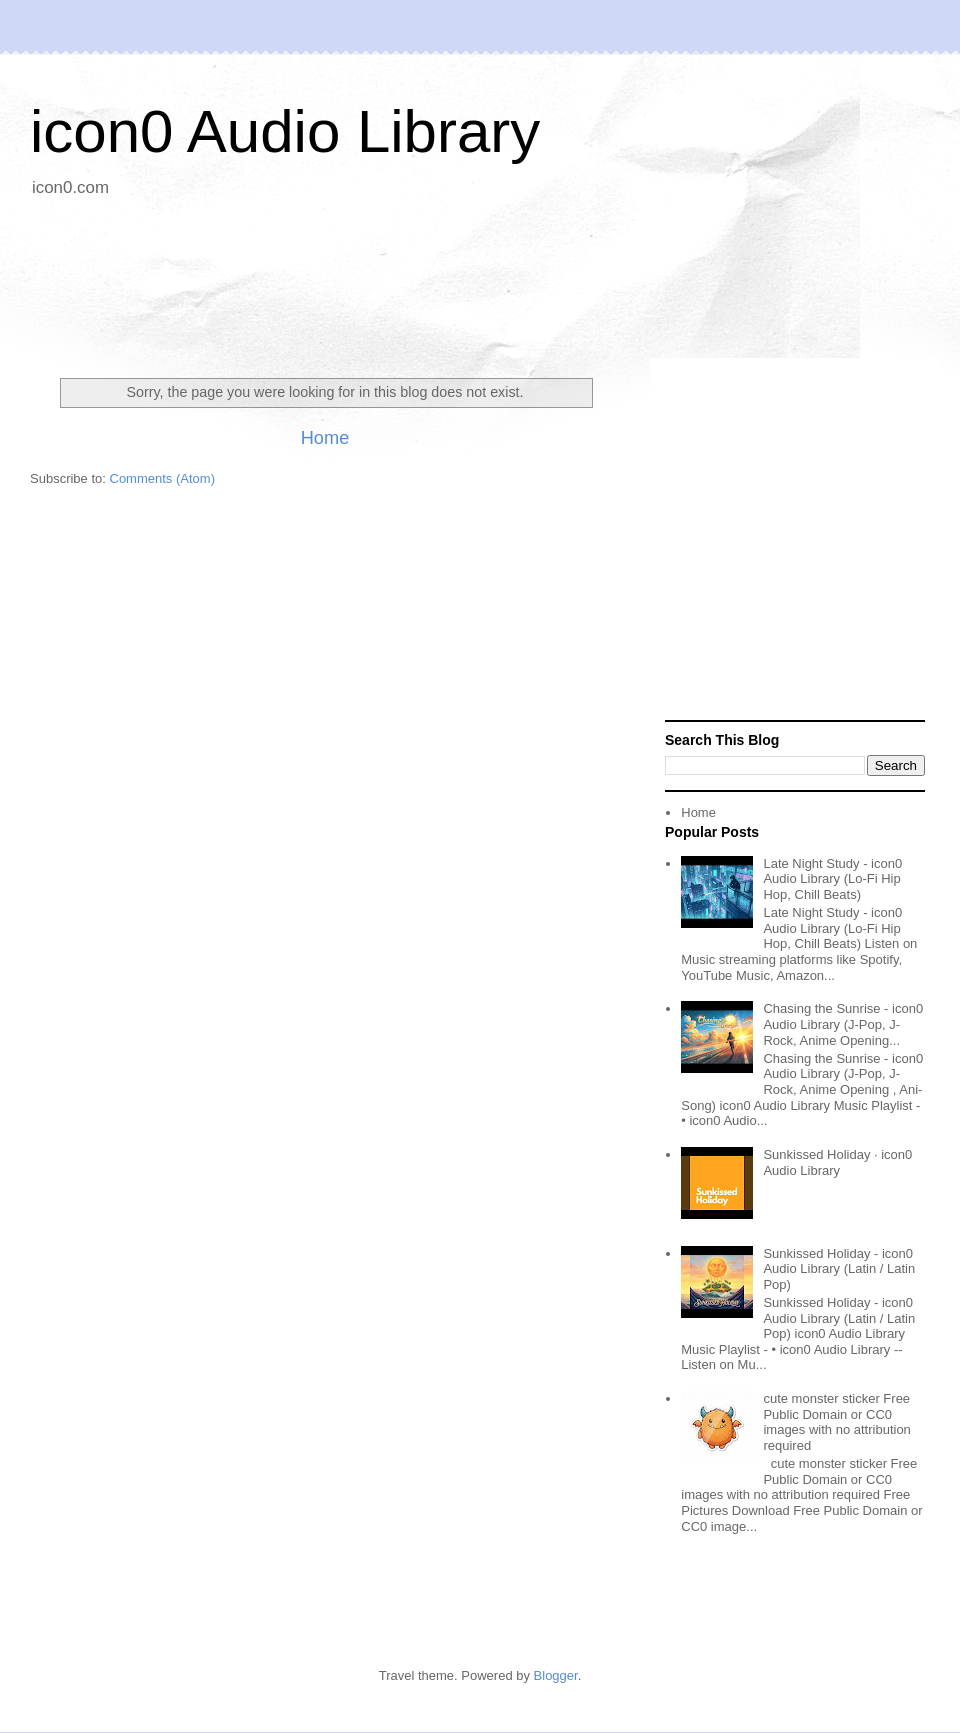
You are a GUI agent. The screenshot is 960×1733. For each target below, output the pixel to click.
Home (325, 438)
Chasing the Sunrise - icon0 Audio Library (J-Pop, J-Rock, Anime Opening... (843, 1024)
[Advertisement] (480, 280)
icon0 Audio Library (285, 131)
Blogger (556, 1675)
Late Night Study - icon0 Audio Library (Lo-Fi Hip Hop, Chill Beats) (832, 879)
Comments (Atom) (162, 478)
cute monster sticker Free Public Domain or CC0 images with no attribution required (836, 1422)
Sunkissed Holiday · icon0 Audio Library (837, 1162)
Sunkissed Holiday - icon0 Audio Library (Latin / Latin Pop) (839, 1269)
